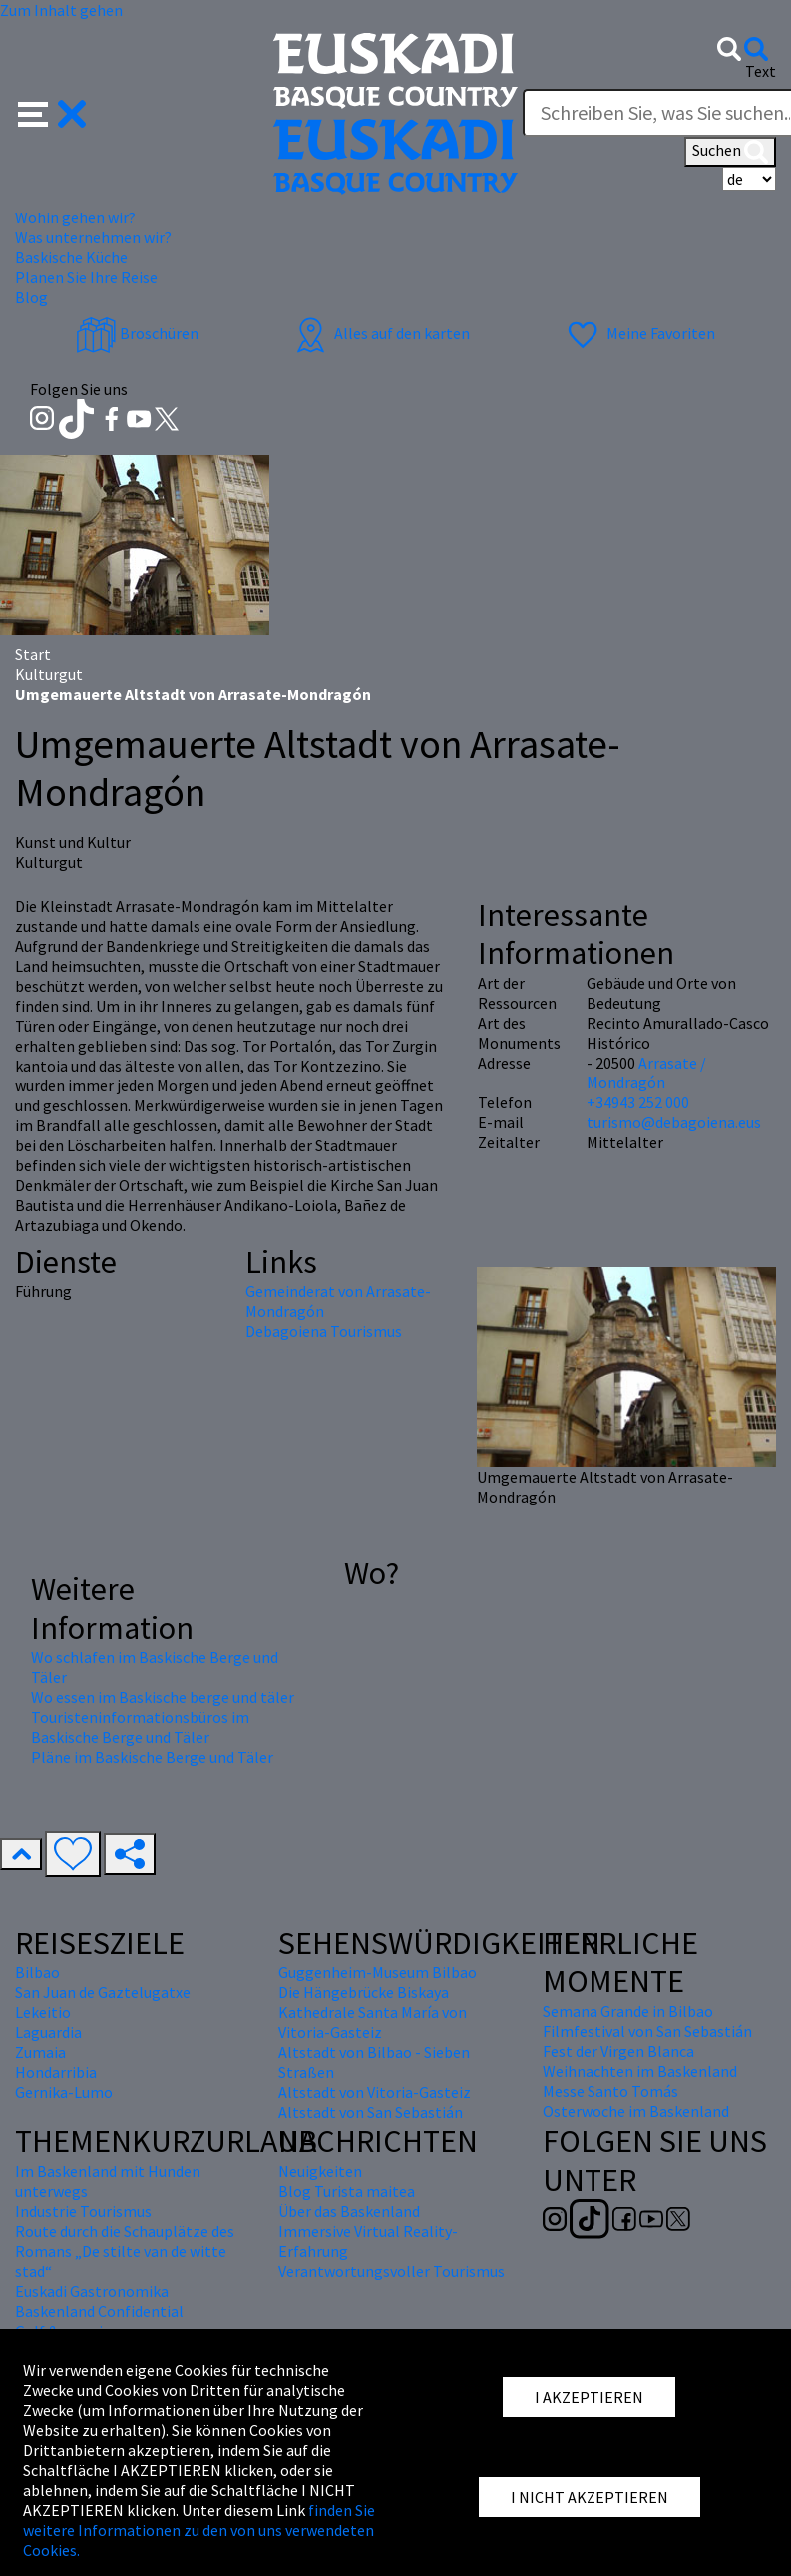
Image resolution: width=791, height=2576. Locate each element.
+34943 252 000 (638, 1102)
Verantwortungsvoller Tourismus (391, 2271)
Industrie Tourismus (83, 2211)
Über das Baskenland (349, 2211)
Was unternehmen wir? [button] (93, 237)
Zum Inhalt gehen (61, 10)
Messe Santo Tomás (610, 2091)
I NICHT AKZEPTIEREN (589, 2497)
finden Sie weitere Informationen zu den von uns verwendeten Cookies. (199, 2530)
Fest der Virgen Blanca (618, 2051)
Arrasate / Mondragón (646, 1072)
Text (760, 71)
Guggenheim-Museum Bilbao (377, 1972)
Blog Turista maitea (346, 2191)
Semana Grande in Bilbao (628, 2011)
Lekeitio (43, 2012)
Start (33, 654)
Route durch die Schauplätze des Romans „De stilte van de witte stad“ (124, 2251)
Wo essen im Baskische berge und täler (162, 1697)
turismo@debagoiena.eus (674, 1122)
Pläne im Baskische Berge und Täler (152, 1757)
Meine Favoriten (639, 333)
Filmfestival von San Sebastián (647, 2031)
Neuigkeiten (320, 2171)
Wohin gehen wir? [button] (75, 217)
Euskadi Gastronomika (92, 2291)
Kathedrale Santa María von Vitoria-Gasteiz (372, 2022)
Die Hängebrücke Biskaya (363, 1992)
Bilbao (37, 1972)
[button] (52, 112)
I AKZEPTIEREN (589, 2397)
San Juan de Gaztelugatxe (103, 1992)
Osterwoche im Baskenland (636, 2111)
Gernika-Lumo (64, 2092)
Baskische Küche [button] (71, 257)
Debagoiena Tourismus (323, 1331)
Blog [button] (31, 297)
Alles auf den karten (380, 333)
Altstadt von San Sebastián (370, 2112)
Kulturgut (49, 674)
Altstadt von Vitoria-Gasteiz (374, 2092)
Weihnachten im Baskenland (640, 2071)
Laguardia (48, 2032)
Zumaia (40, 2052)
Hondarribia (56, 2072)
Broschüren (137, 333)
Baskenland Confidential (99, 2311)
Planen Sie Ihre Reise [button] (86, 277)
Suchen (730, 152)
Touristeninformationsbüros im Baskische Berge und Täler (140, 1727)
